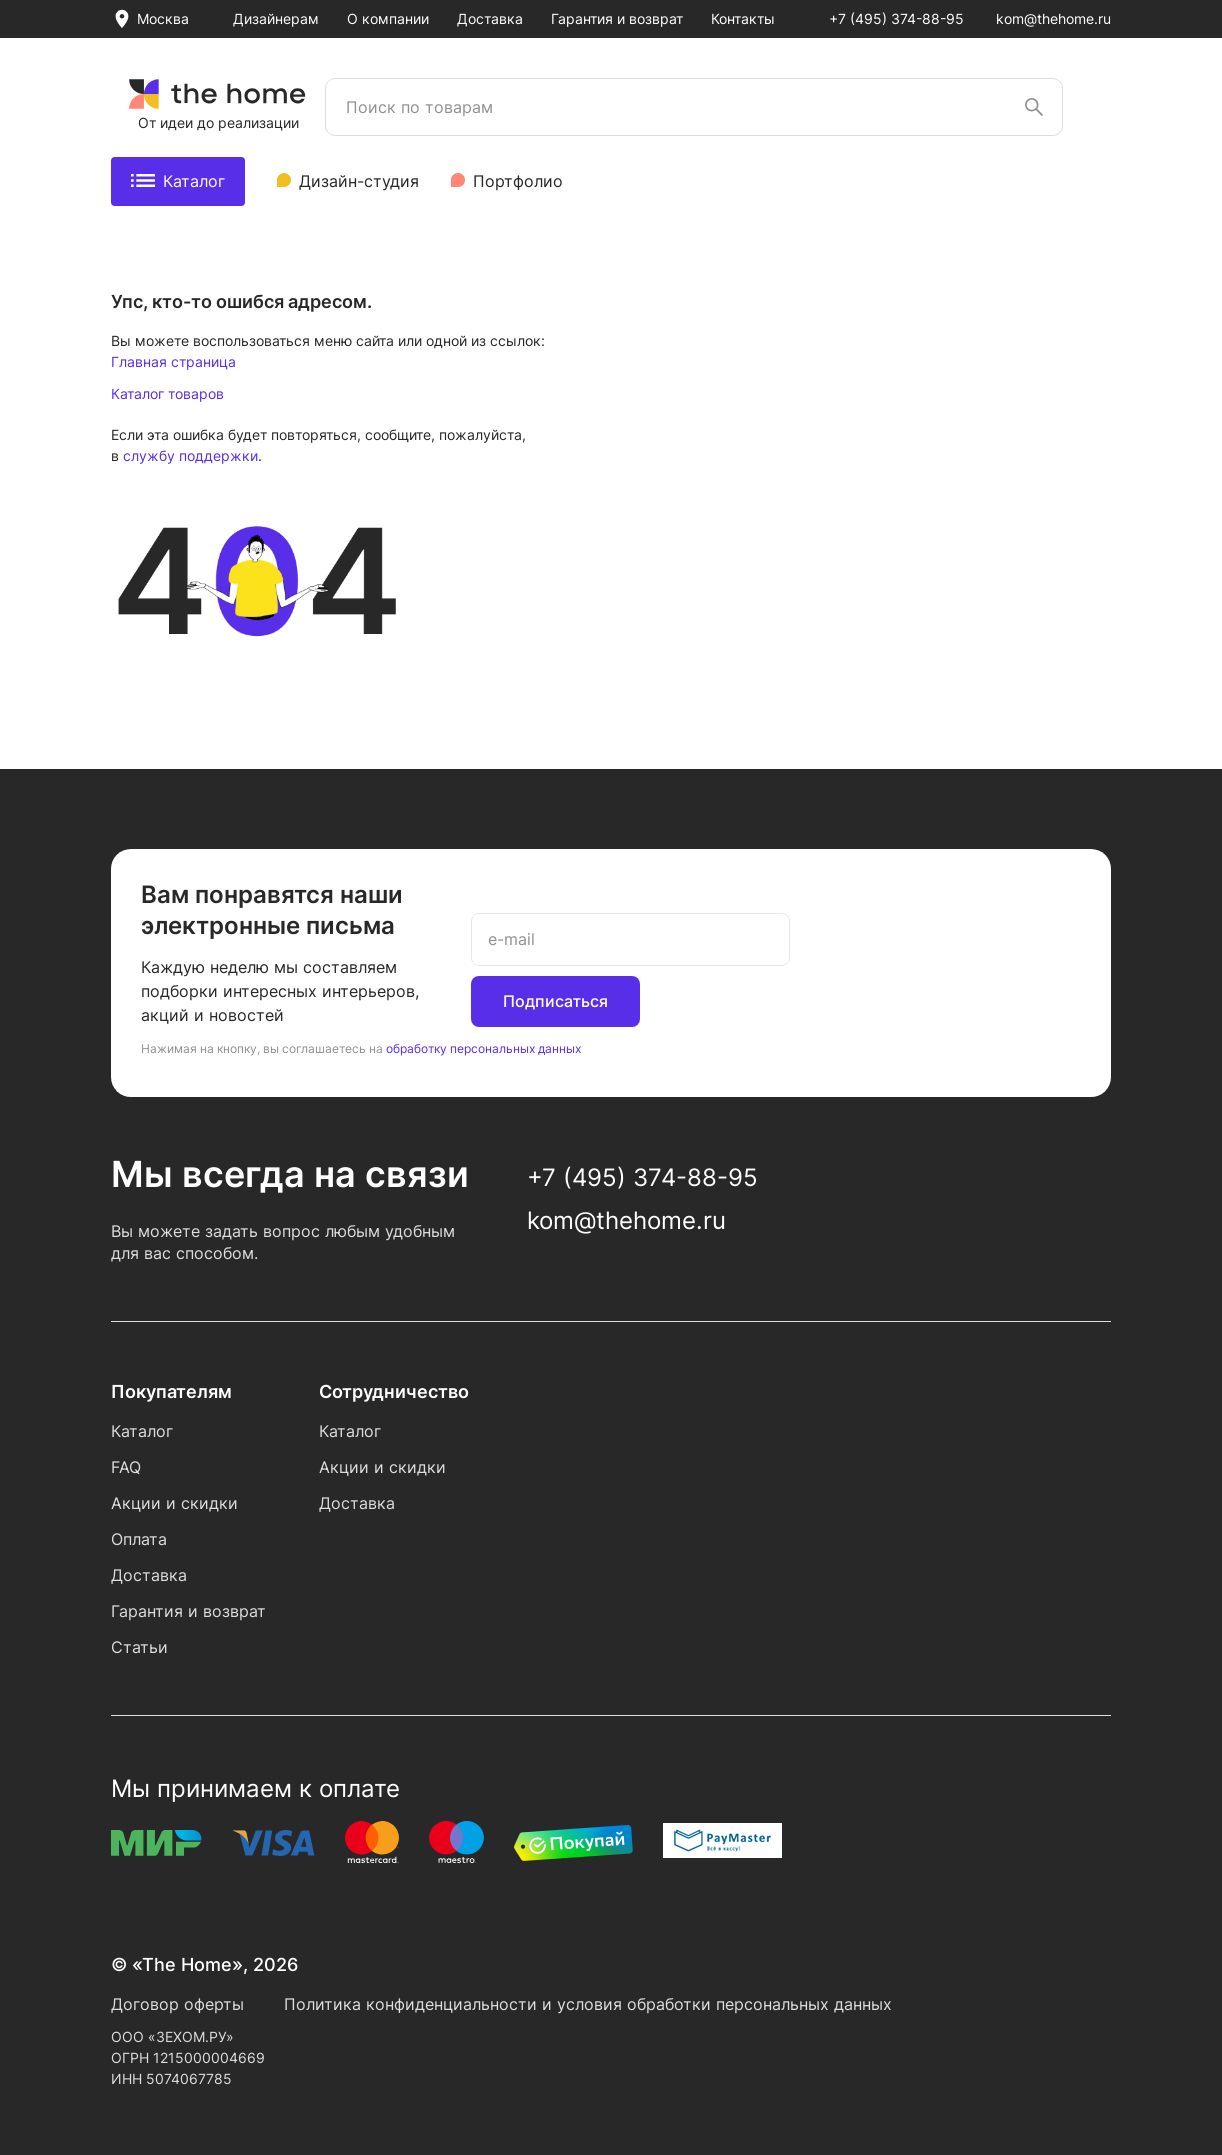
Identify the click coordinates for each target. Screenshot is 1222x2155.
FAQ (126, 1467)
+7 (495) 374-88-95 (896, 18)
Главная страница (173, 361)
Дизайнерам (276, 18)
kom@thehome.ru (1053, 18)
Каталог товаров (167, 393)
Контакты (743, 18)
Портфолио (518, 181)
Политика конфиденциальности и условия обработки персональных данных (588, 2004)
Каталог (178, 181)
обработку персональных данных (483, 1048)
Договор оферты (177, 2004)
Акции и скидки (174, 1503)
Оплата (139, 1539)
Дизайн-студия (359, 181)
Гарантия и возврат (617, 18)
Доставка (490, 18)
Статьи (139, 1647)
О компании (388, 18)
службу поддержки (190, 455)
